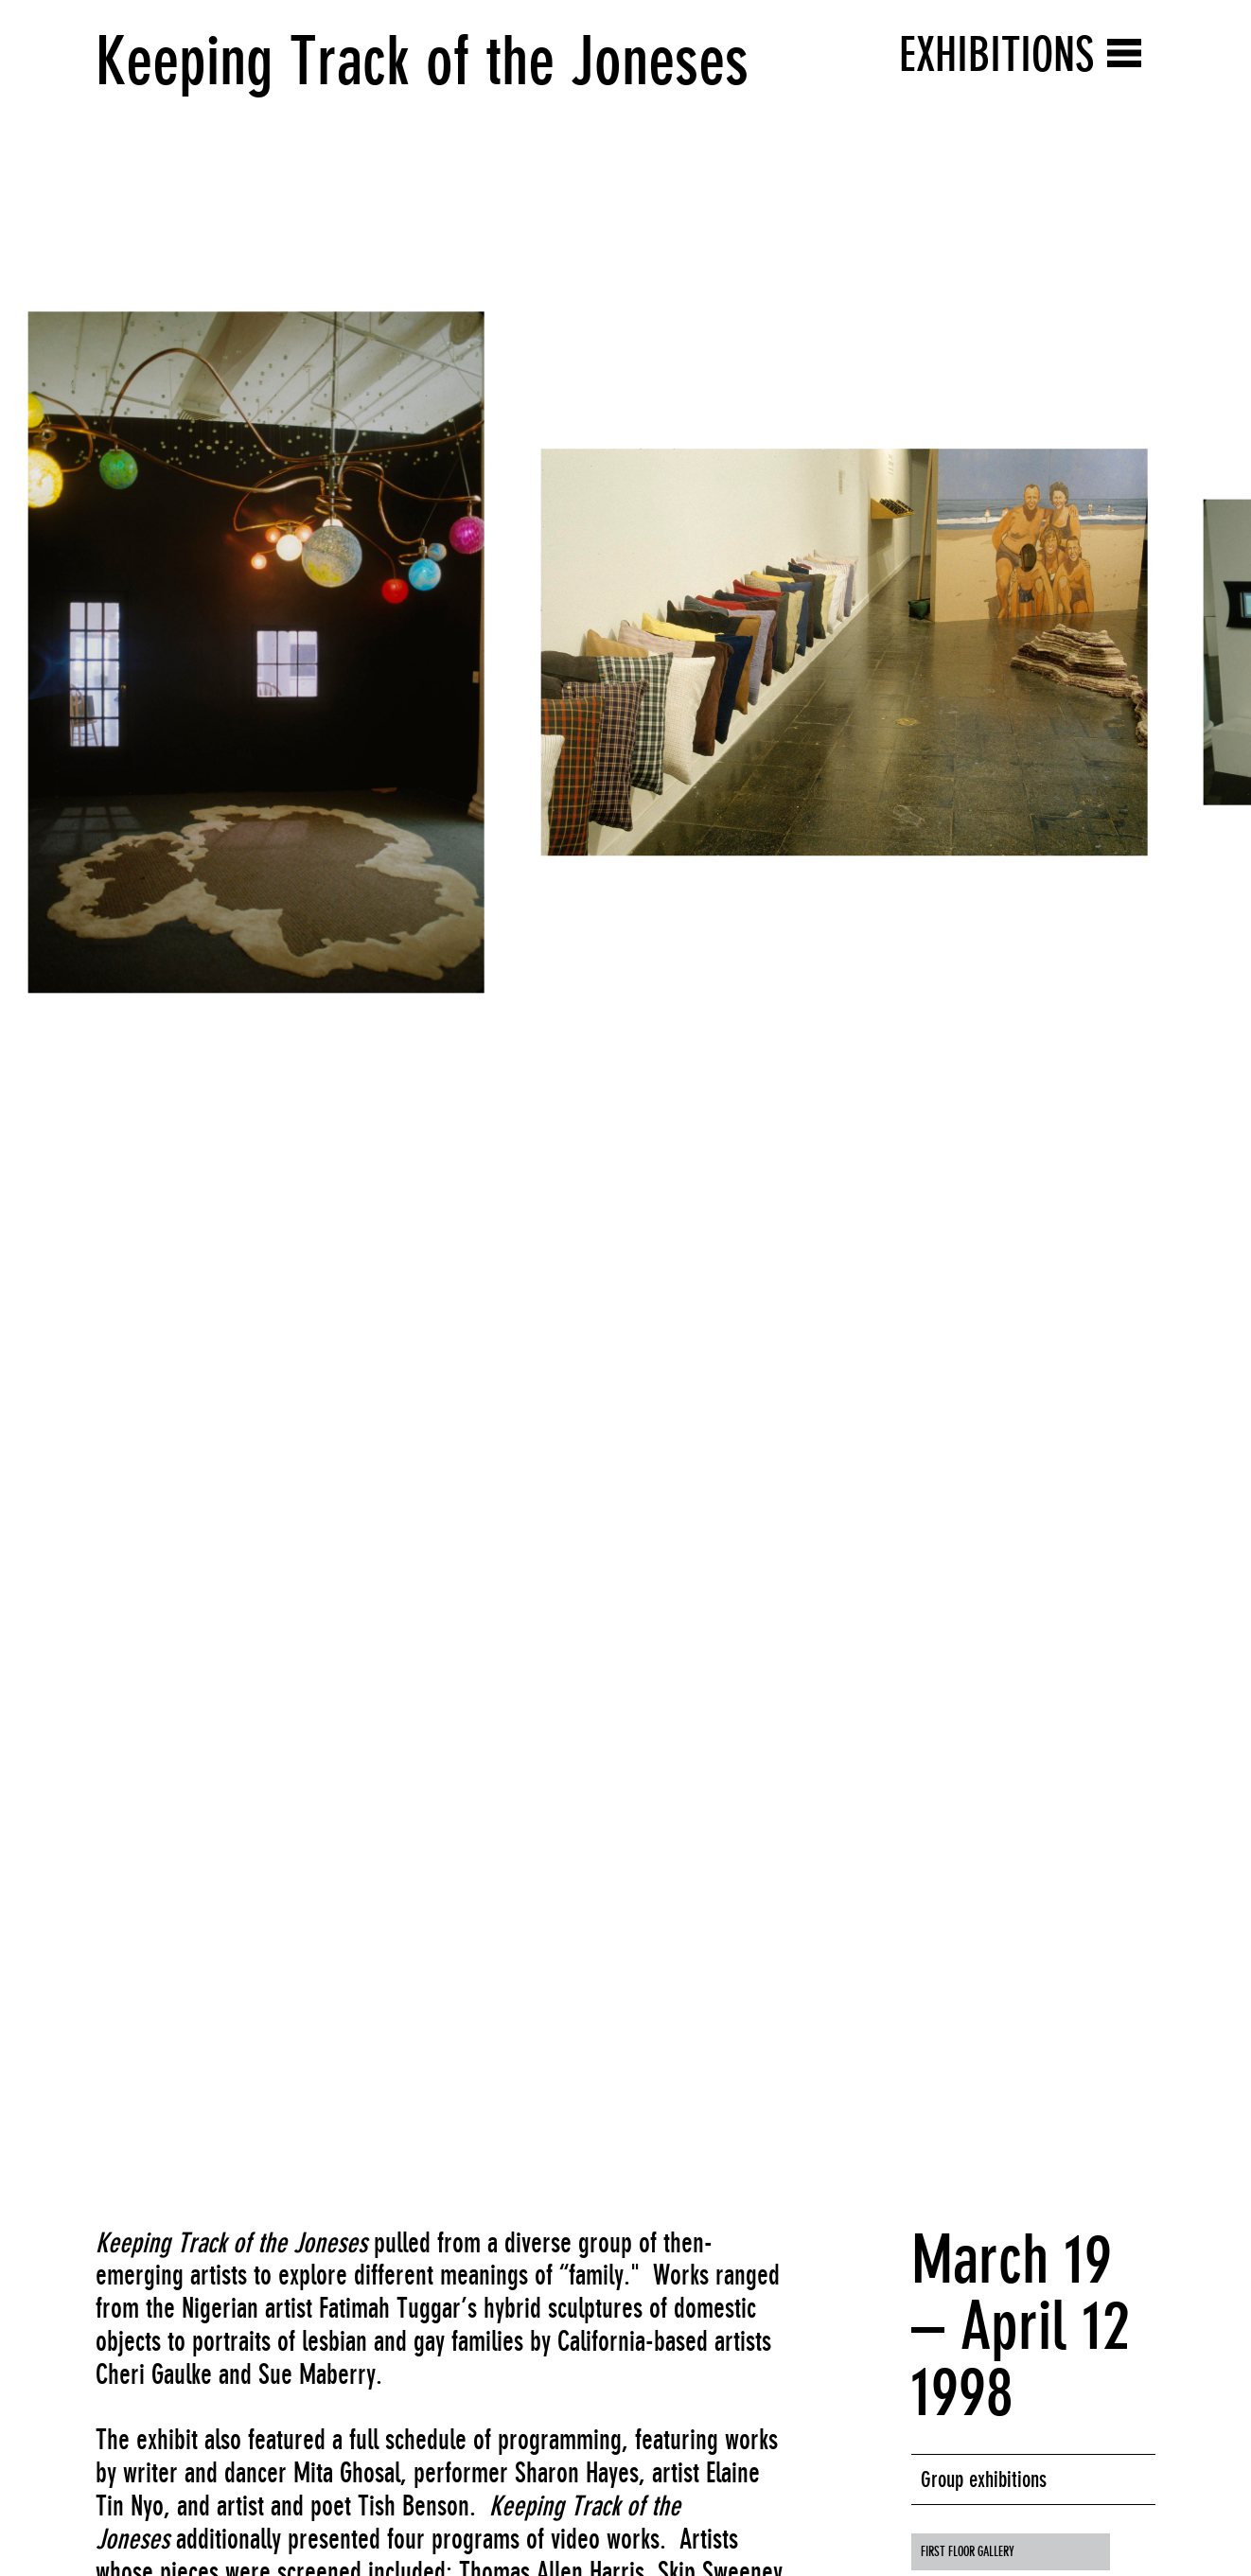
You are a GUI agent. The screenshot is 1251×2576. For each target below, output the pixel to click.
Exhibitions (996, 54)
